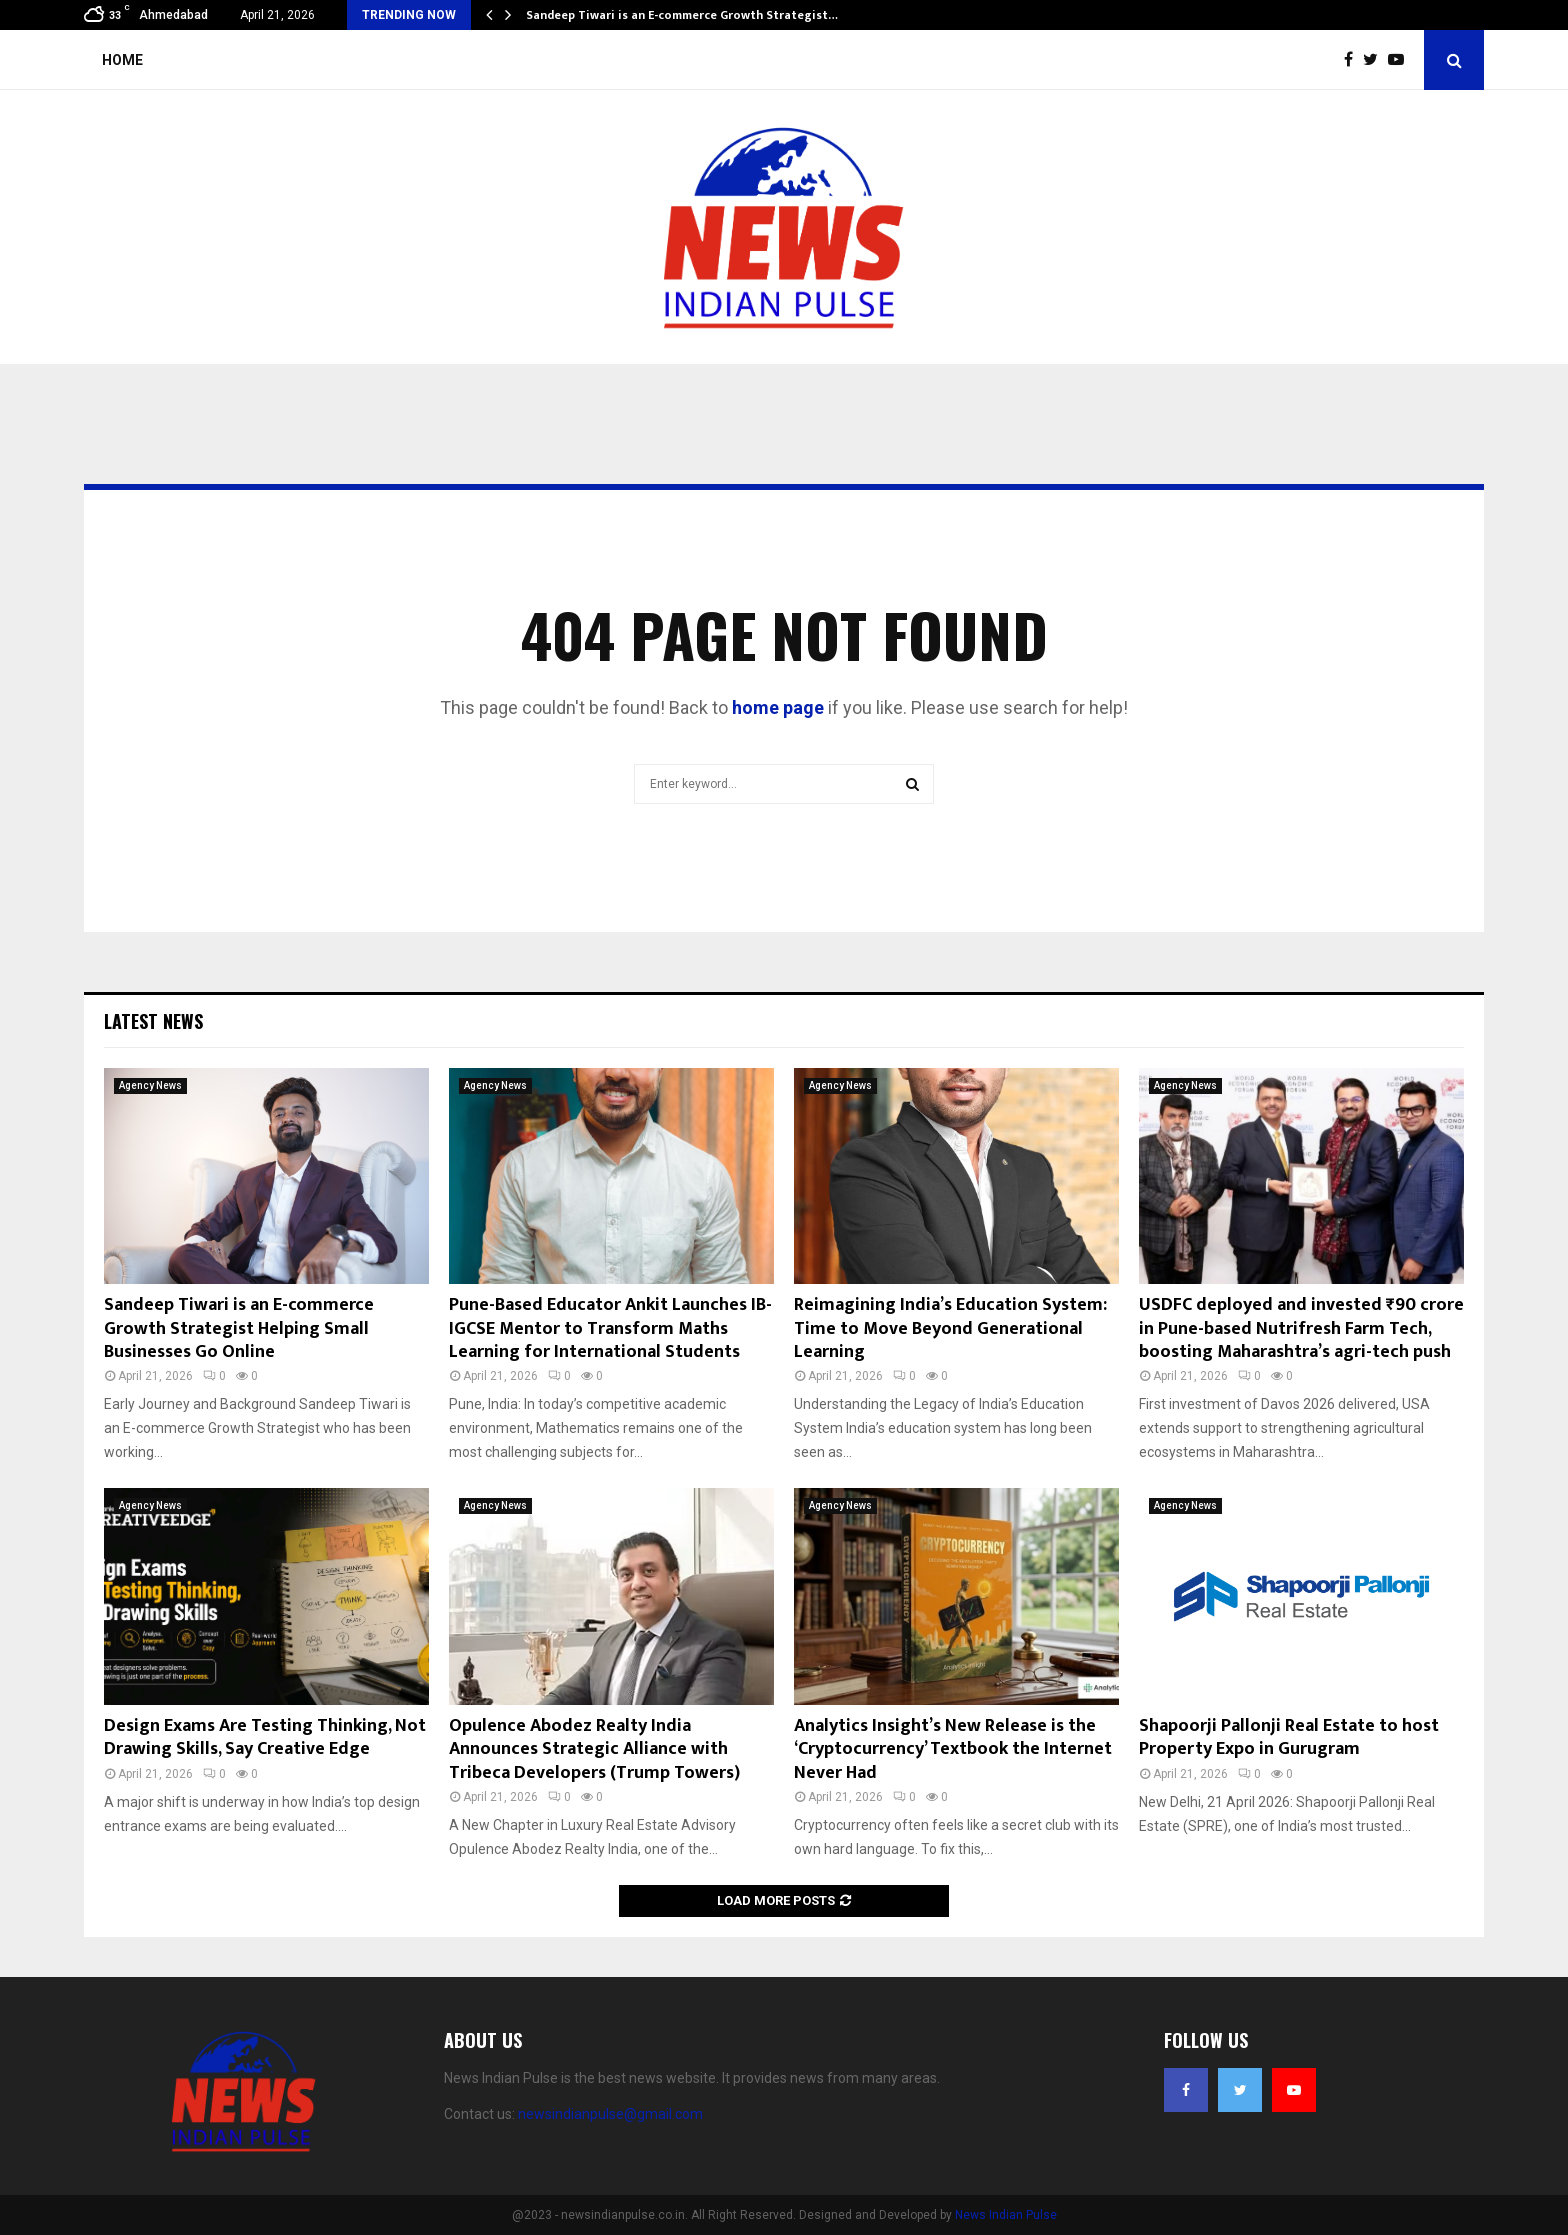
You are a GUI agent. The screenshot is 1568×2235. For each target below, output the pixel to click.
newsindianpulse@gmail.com (610, 2114)
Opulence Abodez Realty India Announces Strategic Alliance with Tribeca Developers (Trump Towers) (594, 1749)
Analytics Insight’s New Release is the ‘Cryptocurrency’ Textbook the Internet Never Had (953, 1749)
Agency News (150, 1085)
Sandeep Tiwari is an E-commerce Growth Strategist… (682, 15)
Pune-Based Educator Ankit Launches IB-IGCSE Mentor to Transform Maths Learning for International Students (610, 1328)
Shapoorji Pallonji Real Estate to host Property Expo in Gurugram (1289, 1737)
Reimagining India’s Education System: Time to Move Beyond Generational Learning (950, 1328)
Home (122, 60)
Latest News (153, 1021)
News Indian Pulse (1006, 2215)
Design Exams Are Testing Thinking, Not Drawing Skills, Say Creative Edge (265, 1737)
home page (778, 707)
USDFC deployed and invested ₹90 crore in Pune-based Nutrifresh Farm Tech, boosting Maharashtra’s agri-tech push (1301, 1328)
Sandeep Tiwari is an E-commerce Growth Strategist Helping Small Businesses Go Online (239, 1328)
